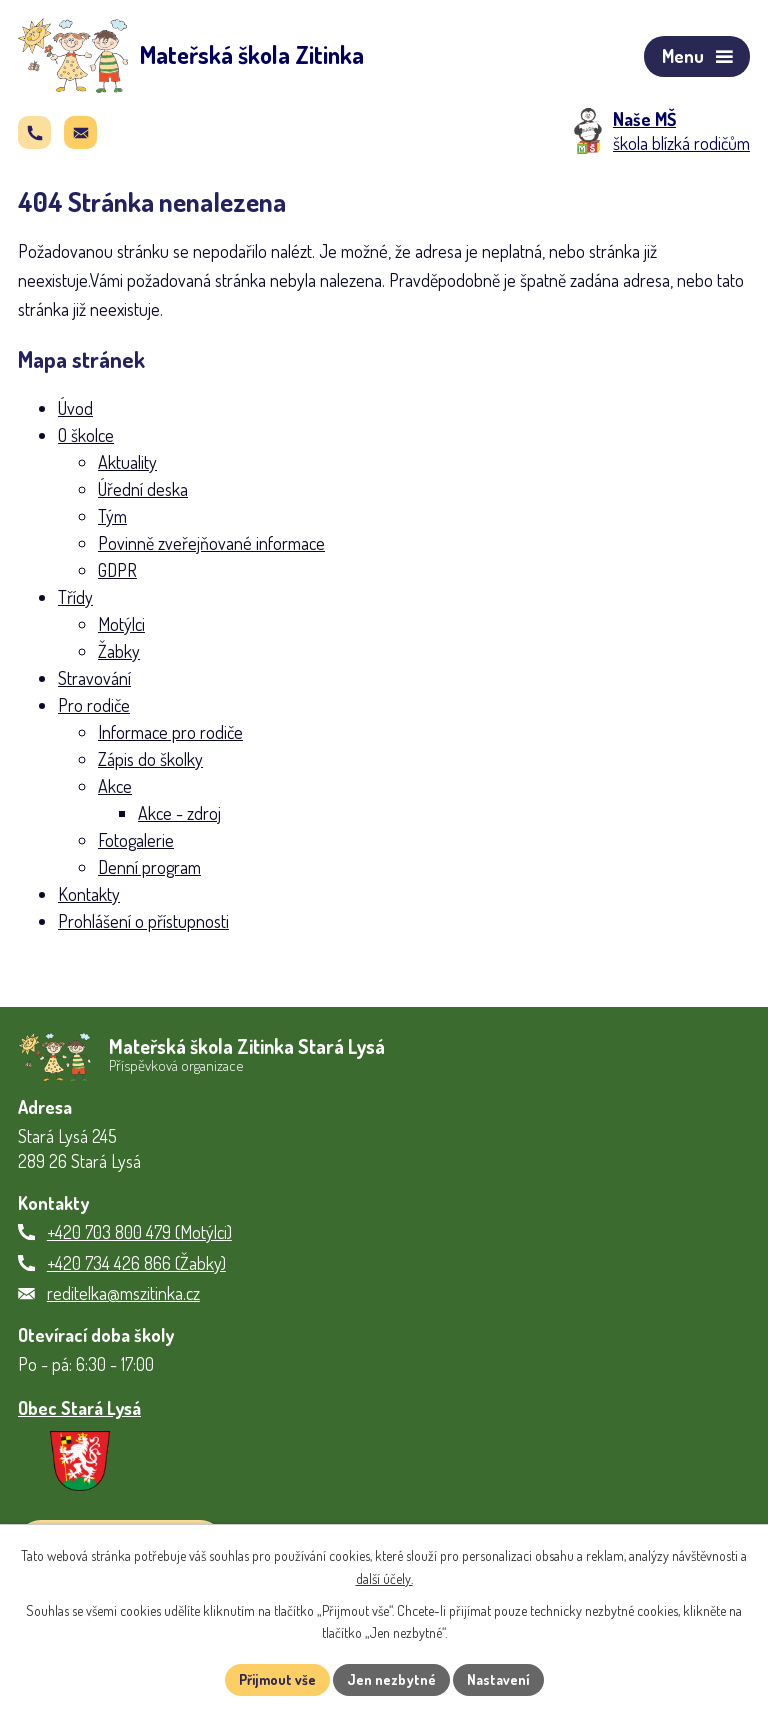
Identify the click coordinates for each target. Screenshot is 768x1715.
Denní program (149, 867)
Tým (112, 516)
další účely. (384, 1578)
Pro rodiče (94, 705)
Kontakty (89, 894)
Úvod (75, 408)
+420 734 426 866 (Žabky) (136, 1263)
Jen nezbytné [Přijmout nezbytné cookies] (391, 1679)
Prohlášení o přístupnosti (143, 921)
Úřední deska (143, 489)
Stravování (94, 678)
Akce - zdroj (179, 813)
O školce (86, 435)
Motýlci (121, 624)
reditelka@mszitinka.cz (123, 1293)
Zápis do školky (150, 759)
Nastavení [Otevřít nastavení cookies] (498, 1679)
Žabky (119, 651)
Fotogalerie (136, 840)
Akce (115, 786)
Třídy (75, 597)
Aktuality (127, 462)
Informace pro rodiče (170, 732)
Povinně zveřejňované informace (211, 543)
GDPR (117, 570)
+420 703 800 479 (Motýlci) (139, 1232)
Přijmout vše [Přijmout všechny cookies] (277, 1679)
